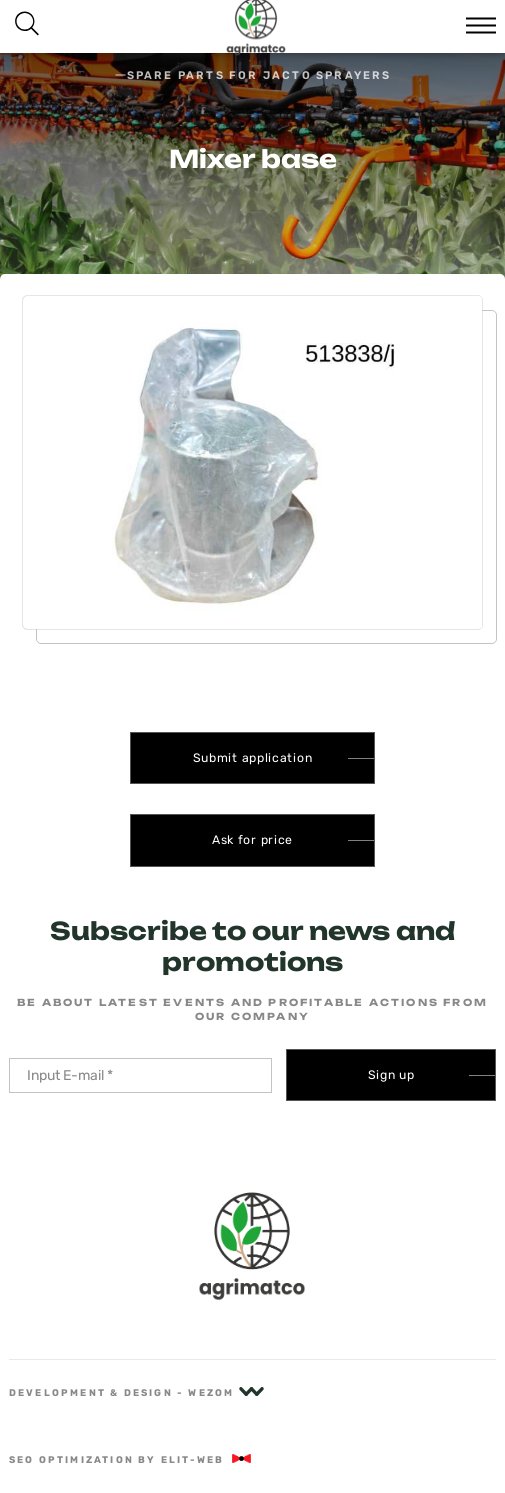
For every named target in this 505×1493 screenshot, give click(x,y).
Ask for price (252, 840)
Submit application (253, 758)
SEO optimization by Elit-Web (131, 1459)
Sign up (391, 1075)
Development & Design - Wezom (136, 1392)
